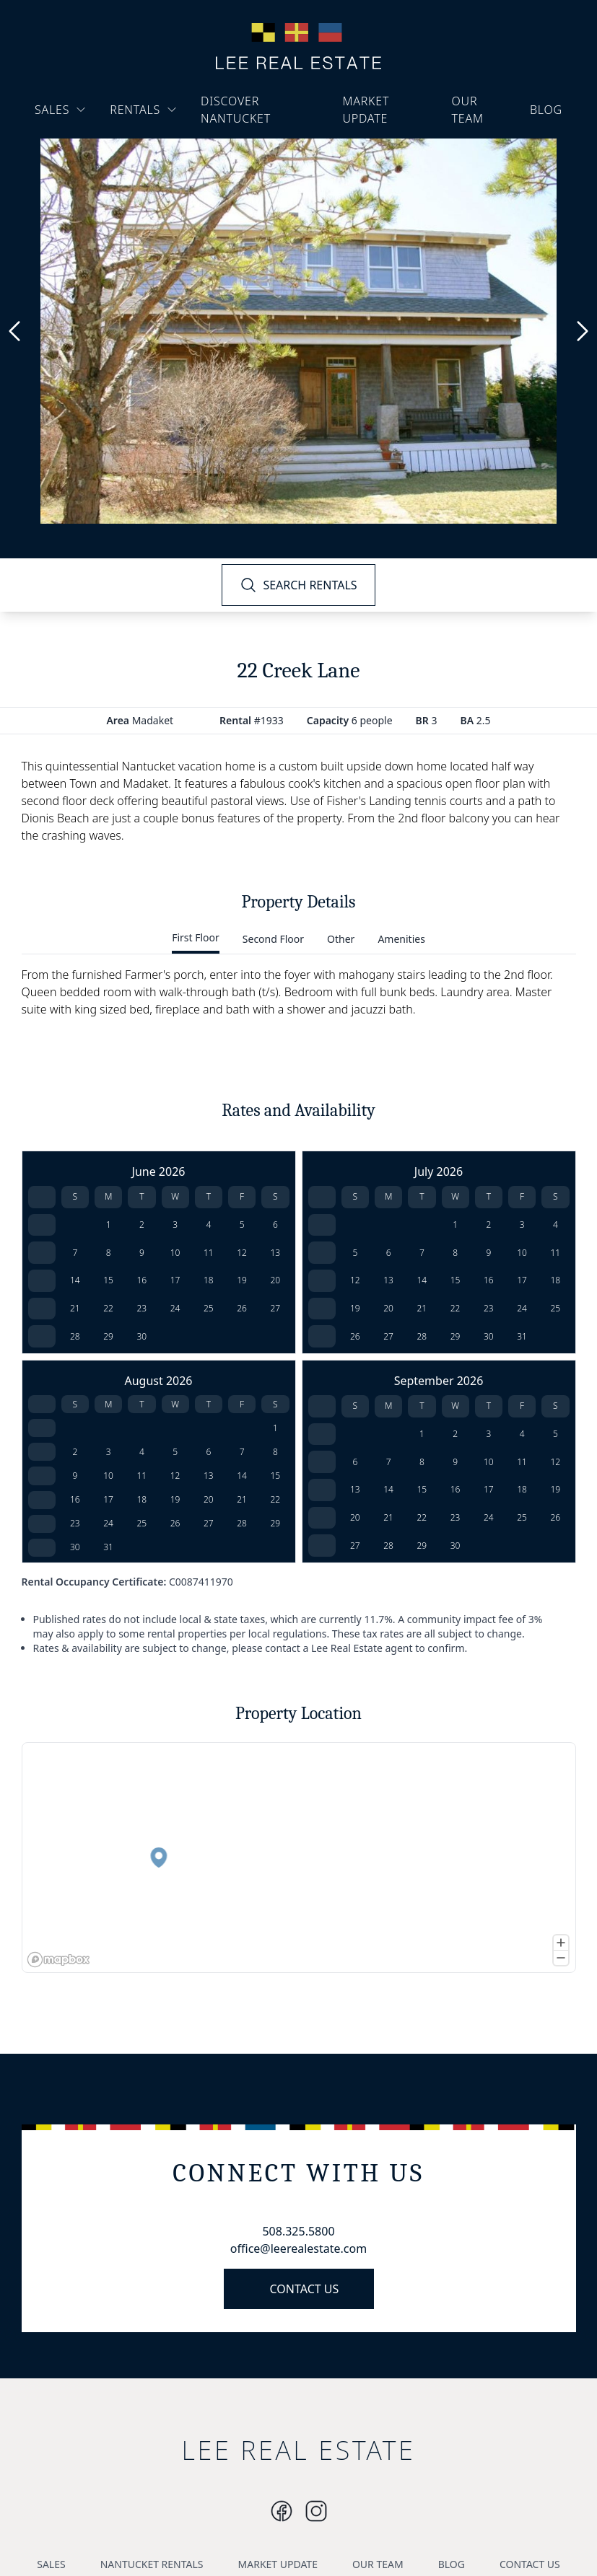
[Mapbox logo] (58, 1959)
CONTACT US (304, 2289)
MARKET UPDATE (365, 109)
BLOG (546, 110)
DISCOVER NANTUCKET (236, 109)
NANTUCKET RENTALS (152, 2564)
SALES (61, 110)
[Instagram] (281, 2511)
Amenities (401, 939)
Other (340, 939)
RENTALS (144, 110)
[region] (298, 1857)
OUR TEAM (468, 109)
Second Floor (273, 939)
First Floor (195, 937)
